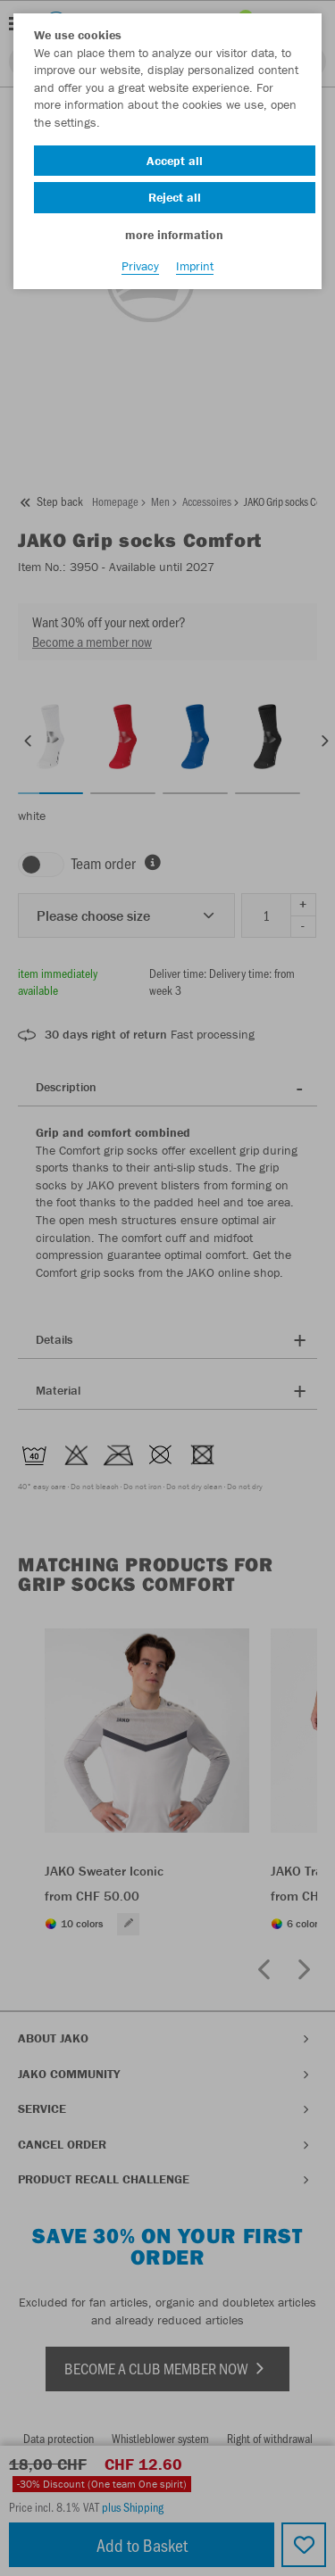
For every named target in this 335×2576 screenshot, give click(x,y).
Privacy (140, 266)
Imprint (195, 266)
